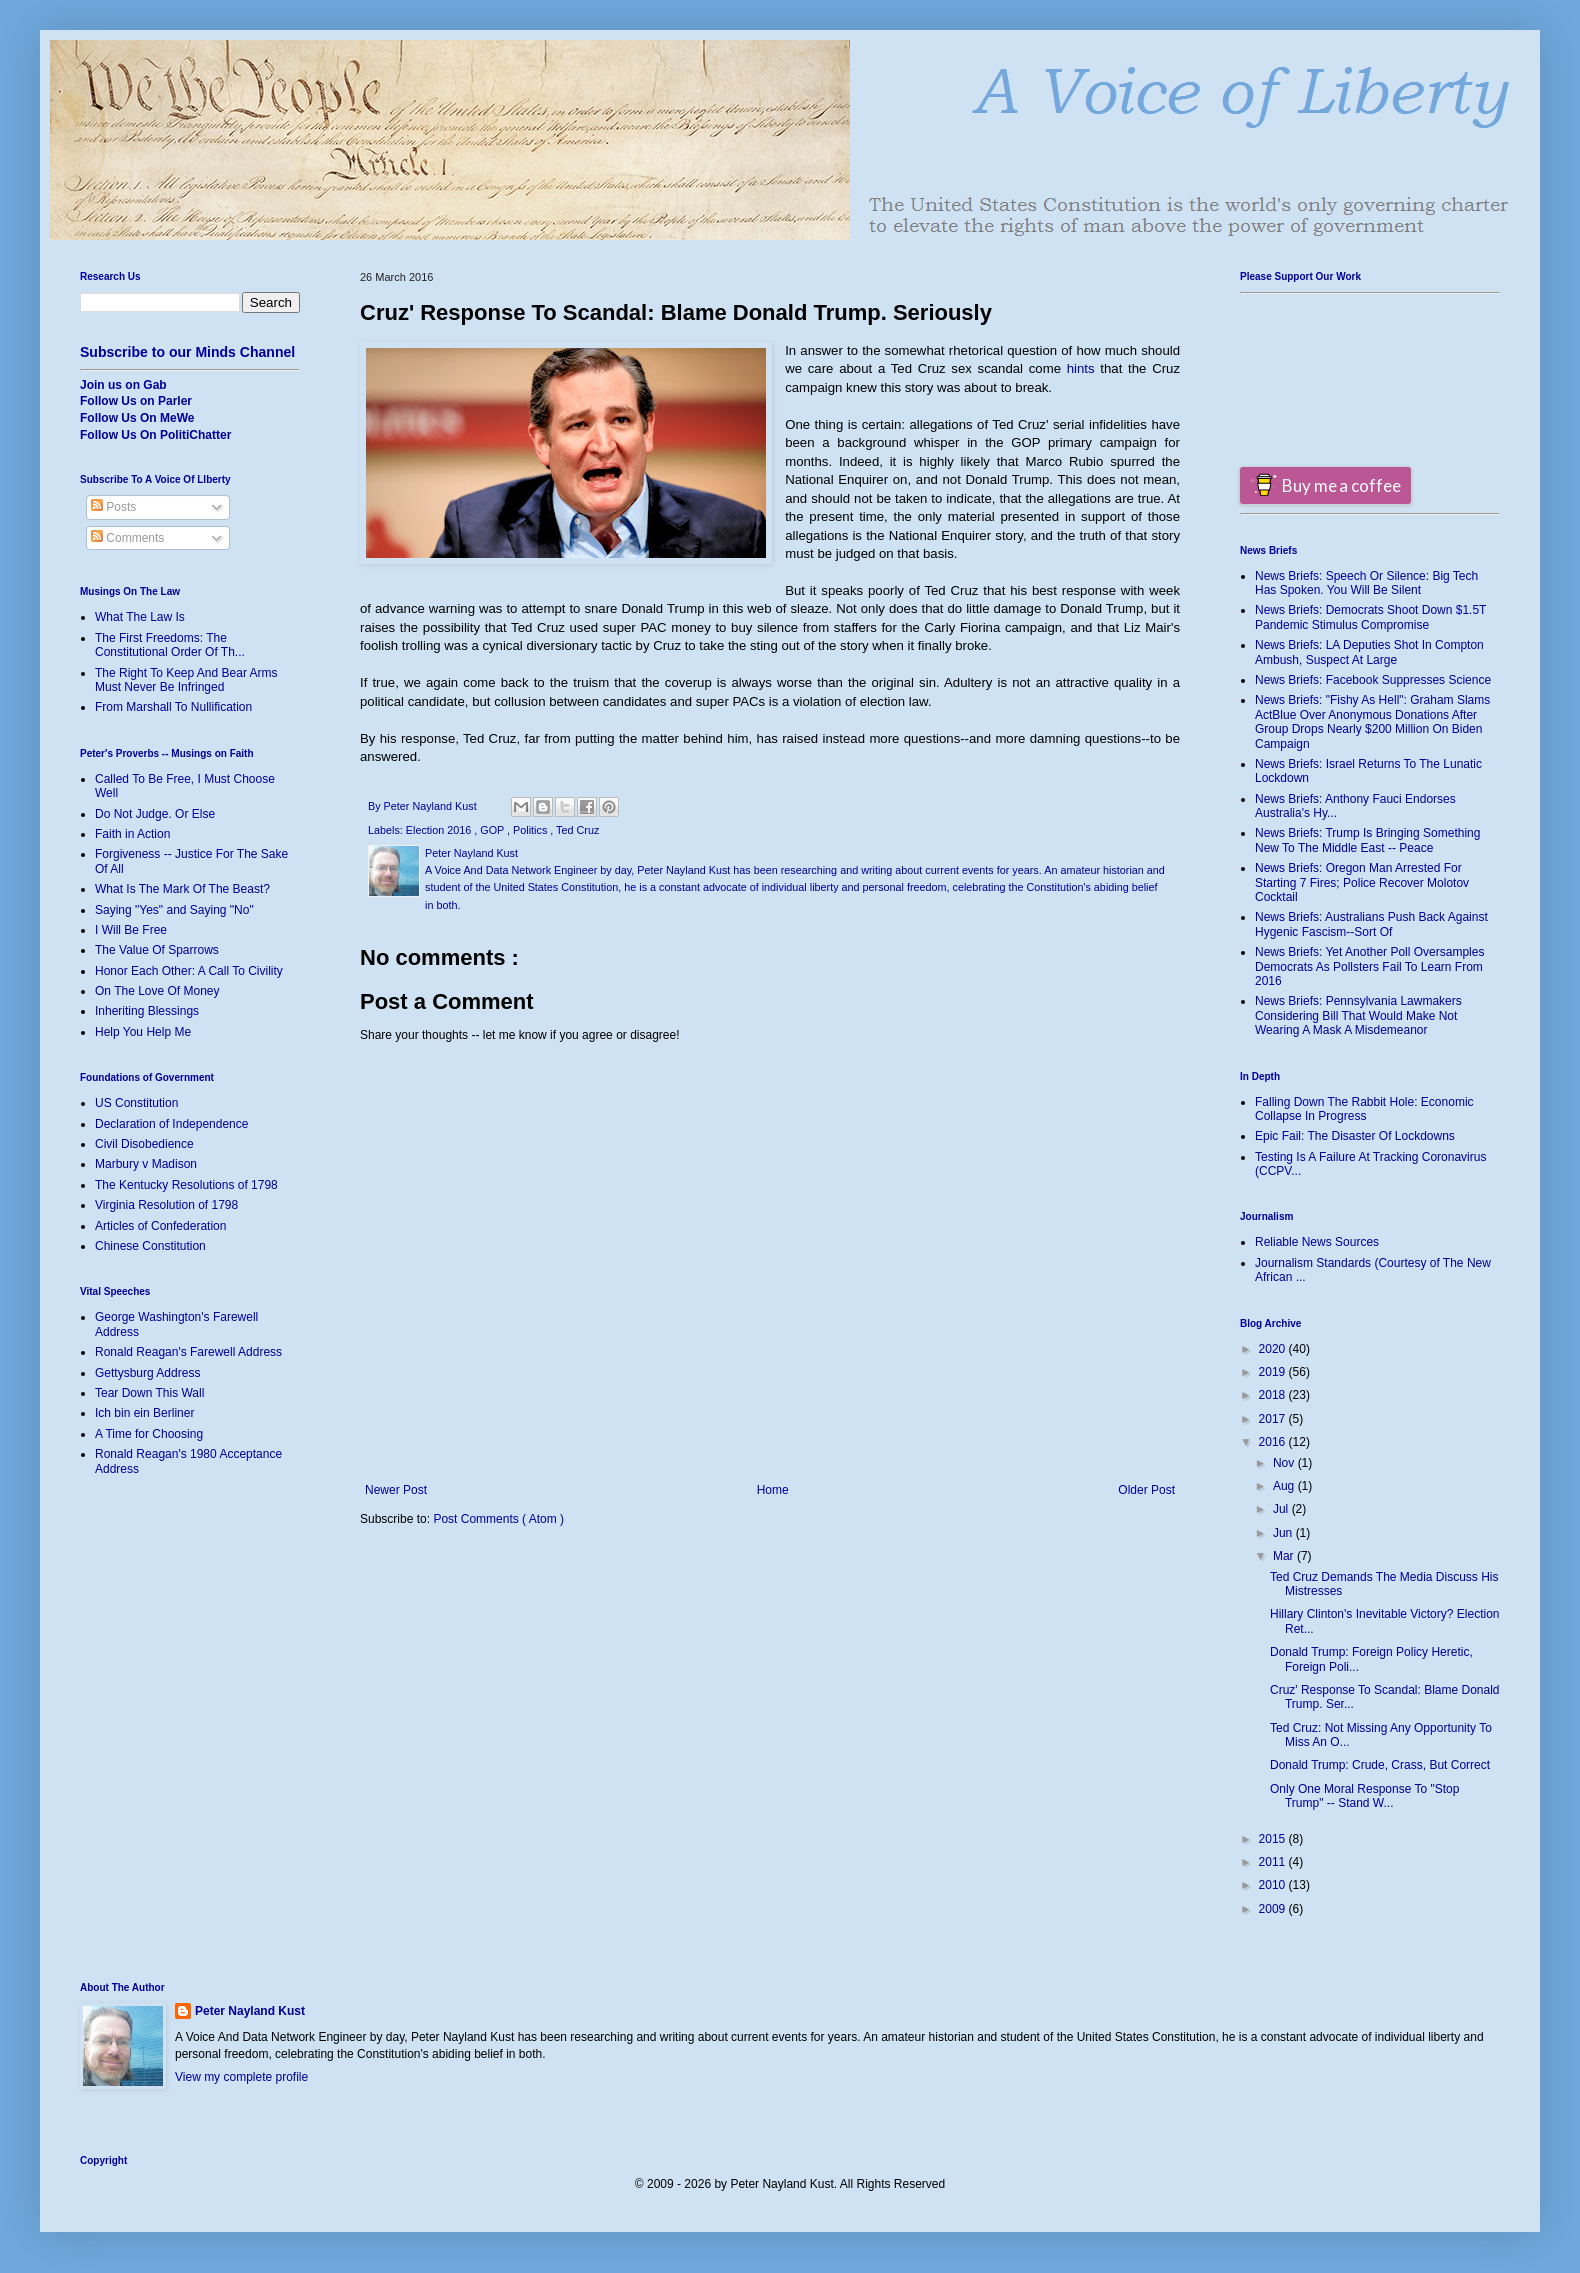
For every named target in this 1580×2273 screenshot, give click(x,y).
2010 (1274, 1885)
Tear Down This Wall (149, 1393)
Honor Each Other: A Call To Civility (189, 971)
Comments (127, 538)
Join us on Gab (123, 385)
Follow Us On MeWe (137, 418)
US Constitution (136, 1103)
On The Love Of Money (157, 991)
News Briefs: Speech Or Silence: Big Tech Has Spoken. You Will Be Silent (1366, 583)
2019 (1274, 1372)
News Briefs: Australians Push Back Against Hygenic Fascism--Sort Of (1371, 924)
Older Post (1146, 1490)
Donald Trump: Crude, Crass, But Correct (1380, 1765)
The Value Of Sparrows (157, 950)
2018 (1274, 1395)
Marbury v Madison (146, 1164)
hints (1081, 368)
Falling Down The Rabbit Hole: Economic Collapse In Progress (1364, 1109)
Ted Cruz (577, 830)
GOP (493, 830)
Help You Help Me (143, 1032)
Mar (1285, 1556)
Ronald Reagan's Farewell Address (188, 1352)
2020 (1274, 1349)
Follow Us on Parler (136, 401)
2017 (1274, 1419)
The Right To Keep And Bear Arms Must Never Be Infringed (186, 680)
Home (773, 1490)
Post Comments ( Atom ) (498, 1519)
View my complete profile (241, 2077)
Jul (1282, 1509)
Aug (1285, 1486)
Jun (1284, 1533)
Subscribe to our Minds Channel (187, 352)
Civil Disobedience (144, 1144)
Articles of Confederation (160, 1226)
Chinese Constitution (150, 1246)
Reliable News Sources (1317, 1242)
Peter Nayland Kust (250, 2011)
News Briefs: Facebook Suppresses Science (1373, 680)
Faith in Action (132, 834)
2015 (1274, 1839)
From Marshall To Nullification (173, 707)
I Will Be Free (131, 930)
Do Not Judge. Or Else (155, 814)
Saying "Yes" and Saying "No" (174, 910)
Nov (1285, 1463)
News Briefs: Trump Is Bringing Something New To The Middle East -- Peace (1367, 840)
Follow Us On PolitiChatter (155, 435)
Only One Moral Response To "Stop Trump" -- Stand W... (1364, 1796)
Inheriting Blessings (147, 1011)
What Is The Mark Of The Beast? (182, 889)
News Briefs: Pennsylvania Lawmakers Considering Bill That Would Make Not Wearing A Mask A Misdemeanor (1358, 1015)
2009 (1274, 1909)
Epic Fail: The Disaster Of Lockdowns (1355, 1136)
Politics (531, 830)
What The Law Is (140, 617)
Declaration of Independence (171, 1124)
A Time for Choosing (149, 1434)
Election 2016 (440, 830)
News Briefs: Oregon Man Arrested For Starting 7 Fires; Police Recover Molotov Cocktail (1362, 882)
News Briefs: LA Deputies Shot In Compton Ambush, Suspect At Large (1369, 652)
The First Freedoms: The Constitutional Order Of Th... (170, 645)
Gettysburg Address (147, 1373)
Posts (113, 507)
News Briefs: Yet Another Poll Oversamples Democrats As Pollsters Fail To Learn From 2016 (1369, 966)
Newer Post (396, 1490)
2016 (1274, 1442)
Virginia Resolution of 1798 (166, 1205)
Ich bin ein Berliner (144, 1413)
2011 (1274, 1862)
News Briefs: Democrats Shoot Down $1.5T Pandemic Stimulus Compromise (1370, 617)
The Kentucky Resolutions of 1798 (186, 1185)
